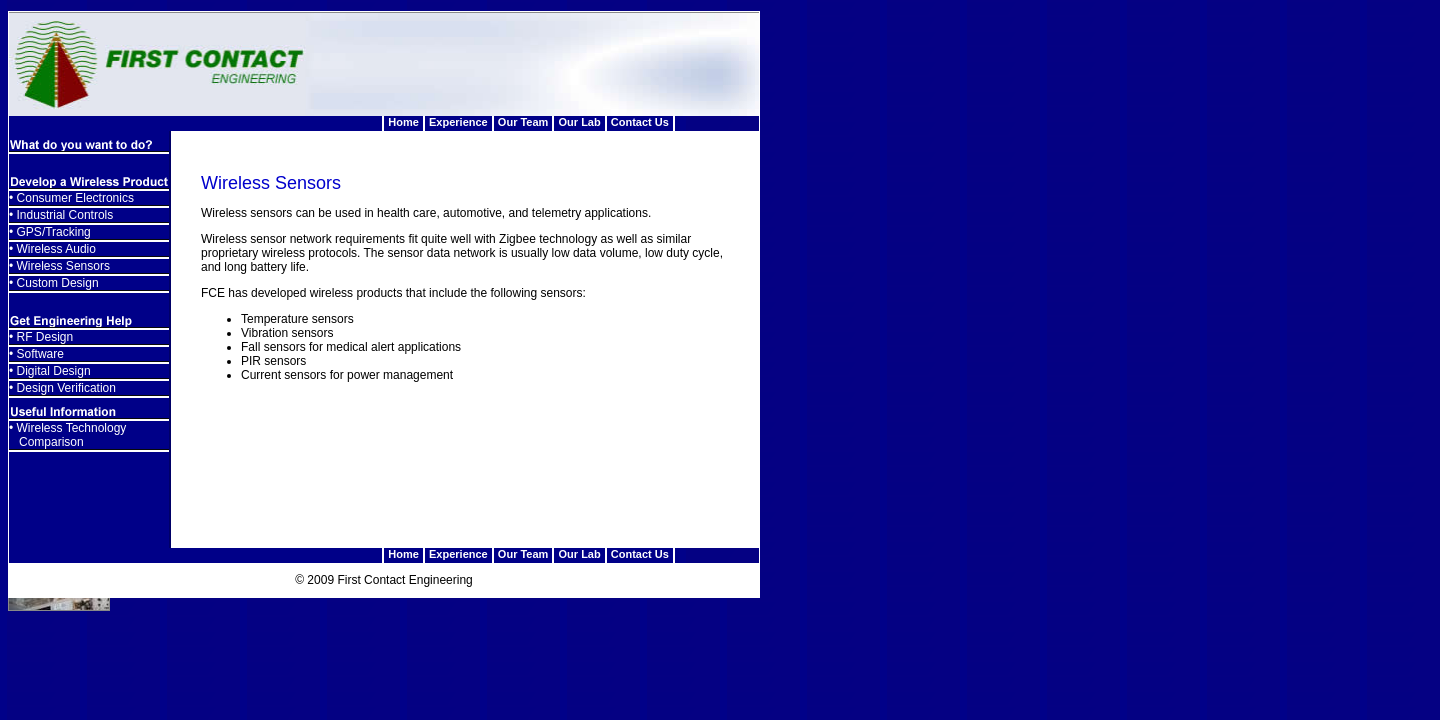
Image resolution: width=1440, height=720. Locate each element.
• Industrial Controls (61, 215)
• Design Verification (62, 388)
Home (403, 122)
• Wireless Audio (52, 249)
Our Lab (580, 122)
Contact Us (640, 122)
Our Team (523, 122)
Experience (458, 122)
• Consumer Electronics (71, 198)
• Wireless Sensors (59, 266)
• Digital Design (50, 371)
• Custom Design (54, 283)
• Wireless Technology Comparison (67, 435)
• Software (36, 354)
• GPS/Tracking (50, 232)
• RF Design (41, 337)
